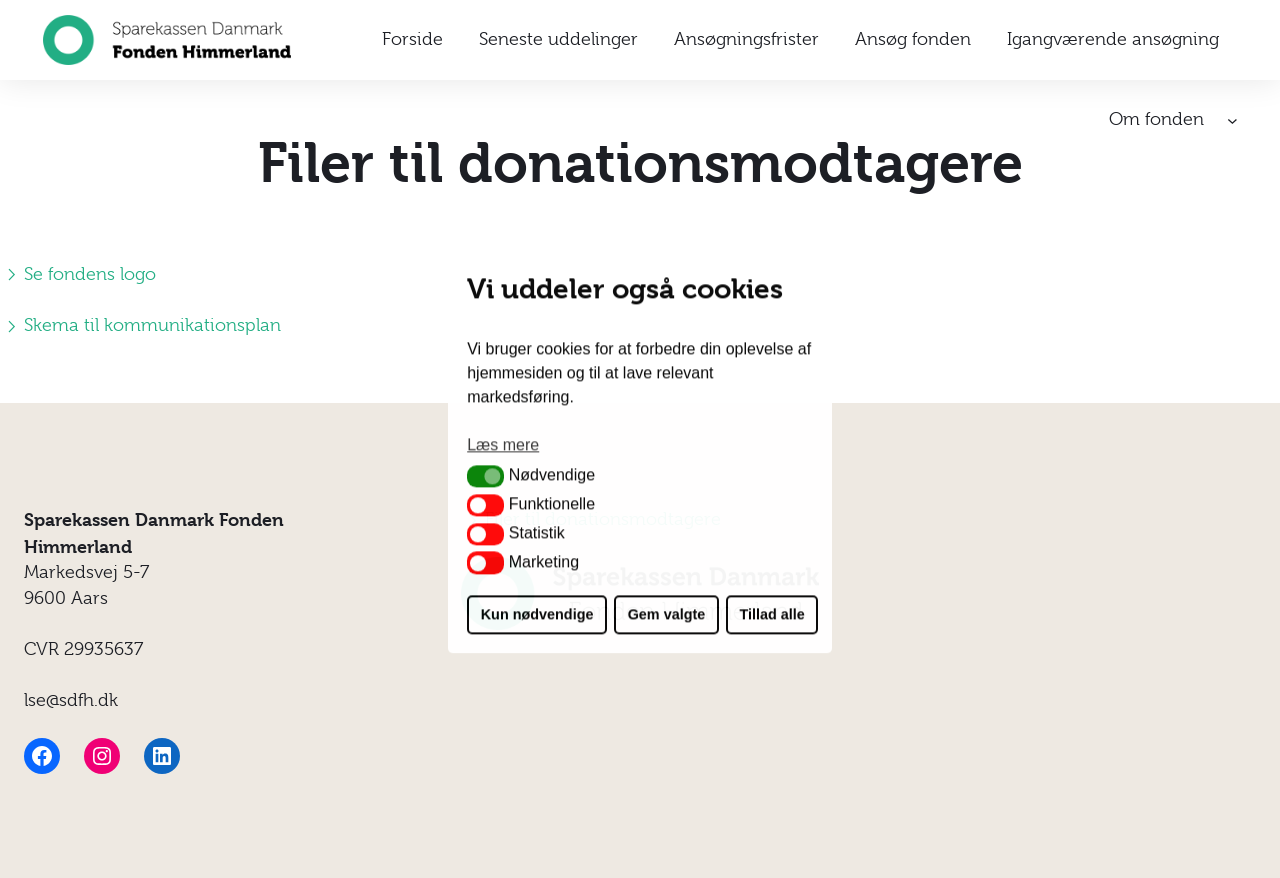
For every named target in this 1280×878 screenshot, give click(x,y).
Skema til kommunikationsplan (140, 325)
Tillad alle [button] (771, 615)
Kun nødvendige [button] (537, 615)
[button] (485, 476)
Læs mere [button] (503, 444)
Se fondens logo (78, 274)
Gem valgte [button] (667, 615)
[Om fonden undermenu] (1232, 120)
